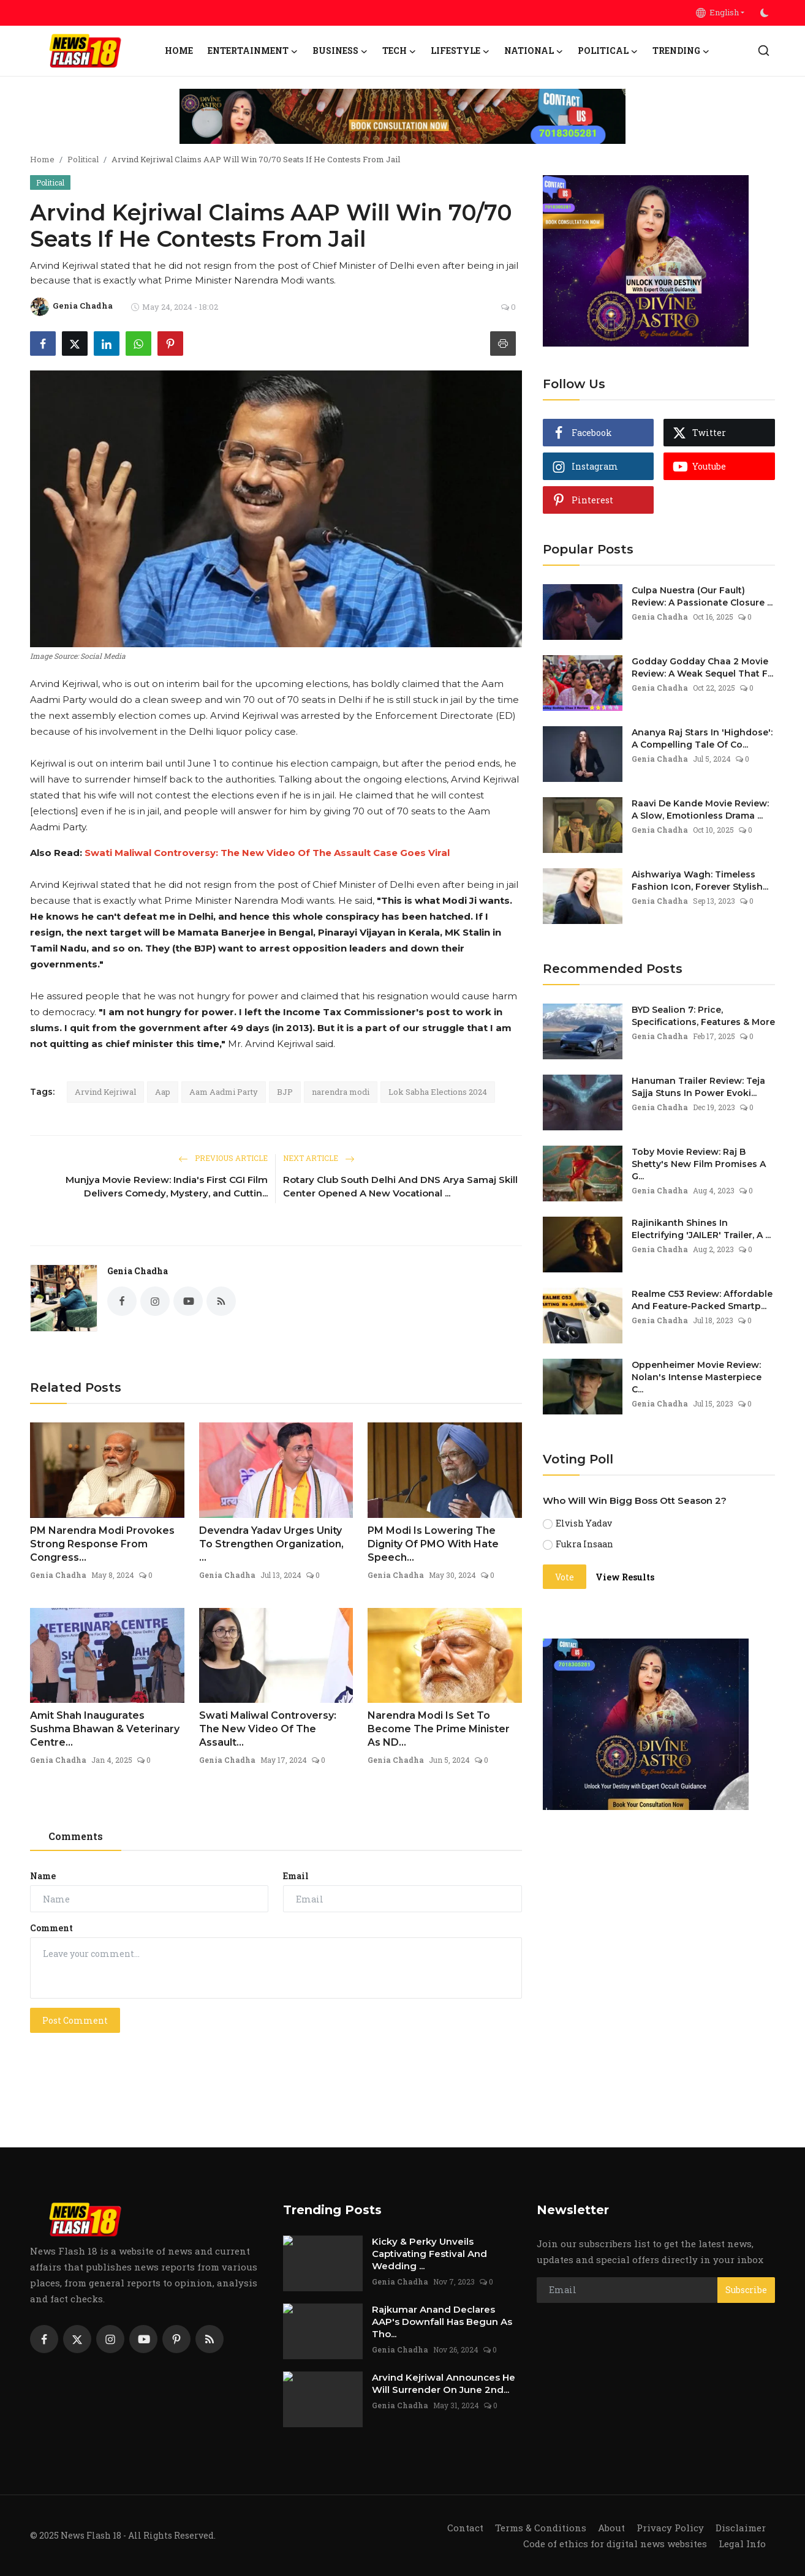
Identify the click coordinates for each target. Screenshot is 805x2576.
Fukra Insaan (584, 1544)
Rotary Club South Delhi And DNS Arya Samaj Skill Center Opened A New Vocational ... (400, 1186)
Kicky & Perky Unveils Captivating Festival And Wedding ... (429, 2254)
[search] (763, 50)
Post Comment (75, 2020)
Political (83, 159)
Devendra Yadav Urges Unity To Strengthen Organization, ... (271, 1544)
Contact (465, 2528)
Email (296, 1876)
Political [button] (608, 51)
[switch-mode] (766, 13)
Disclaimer (741, 2528)
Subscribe (746, 2290)
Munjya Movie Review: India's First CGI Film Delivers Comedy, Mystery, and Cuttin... (167, 1186)
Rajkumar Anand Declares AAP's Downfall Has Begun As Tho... (442, 2322)
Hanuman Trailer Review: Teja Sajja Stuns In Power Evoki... (698, 1086)
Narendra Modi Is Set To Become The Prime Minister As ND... (439, 1729)
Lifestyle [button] (460, 51)
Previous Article (223, 1158)
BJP (285, 1091)
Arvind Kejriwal (105, 1091)
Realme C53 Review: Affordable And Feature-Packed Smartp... (702, 1300)
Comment (51, 1928)
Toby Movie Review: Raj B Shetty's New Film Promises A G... (699, 1164)
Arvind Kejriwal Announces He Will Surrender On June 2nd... (443, 2383)
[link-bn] (402, 116)
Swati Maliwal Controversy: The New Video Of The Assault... (267, 1729)
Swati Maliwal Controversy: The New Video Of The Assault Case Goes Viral (267, 852)
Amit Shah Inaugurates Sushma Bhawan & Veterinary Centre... (105, 1729)
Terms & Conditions (540, 2528)
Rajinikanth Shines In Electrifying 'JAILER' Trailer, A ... (701, 1229)
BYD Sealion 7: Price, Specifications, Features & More (703, 1015)
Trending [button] (680, 51)
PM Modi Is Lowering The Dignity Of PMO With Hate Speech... (433, 1544)
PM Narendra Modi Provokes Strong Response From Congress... (102, 1544)
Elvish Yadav (584, 1523)
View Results (624, 1577)
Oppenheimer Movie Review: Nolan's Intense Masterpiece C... (697, 1377)
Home (179, 50)
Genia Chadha (137, 1271)
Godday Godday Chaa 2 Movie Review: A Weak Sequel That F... (702, 667)
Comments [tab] (75, 1836)
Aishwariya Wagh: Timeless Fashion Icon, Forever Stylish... (700, 880)
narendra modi (340, 1091)
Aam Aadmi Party (223, 1091)
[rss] (209, 2339)
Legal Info (742, 2543)
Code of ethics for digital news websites (615, 2543)
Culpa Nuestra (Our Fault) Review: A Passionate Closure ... (702, 596)
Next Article (319, 1158)
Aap (162, 1091)
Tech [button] (399, 51)
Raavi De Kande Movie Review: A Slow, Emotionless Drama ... (700, 809)
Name (43, 1876)
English (717, 12)
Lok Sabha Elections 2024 (437, 1091)
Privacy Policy (670, 2528)
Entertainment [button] (253, 51)
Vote (564, 1577)
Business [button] (340, 51)
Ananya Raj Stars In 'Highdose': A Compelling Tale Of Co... (702, 738)
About (611, 2528)
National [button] (533, 51)
